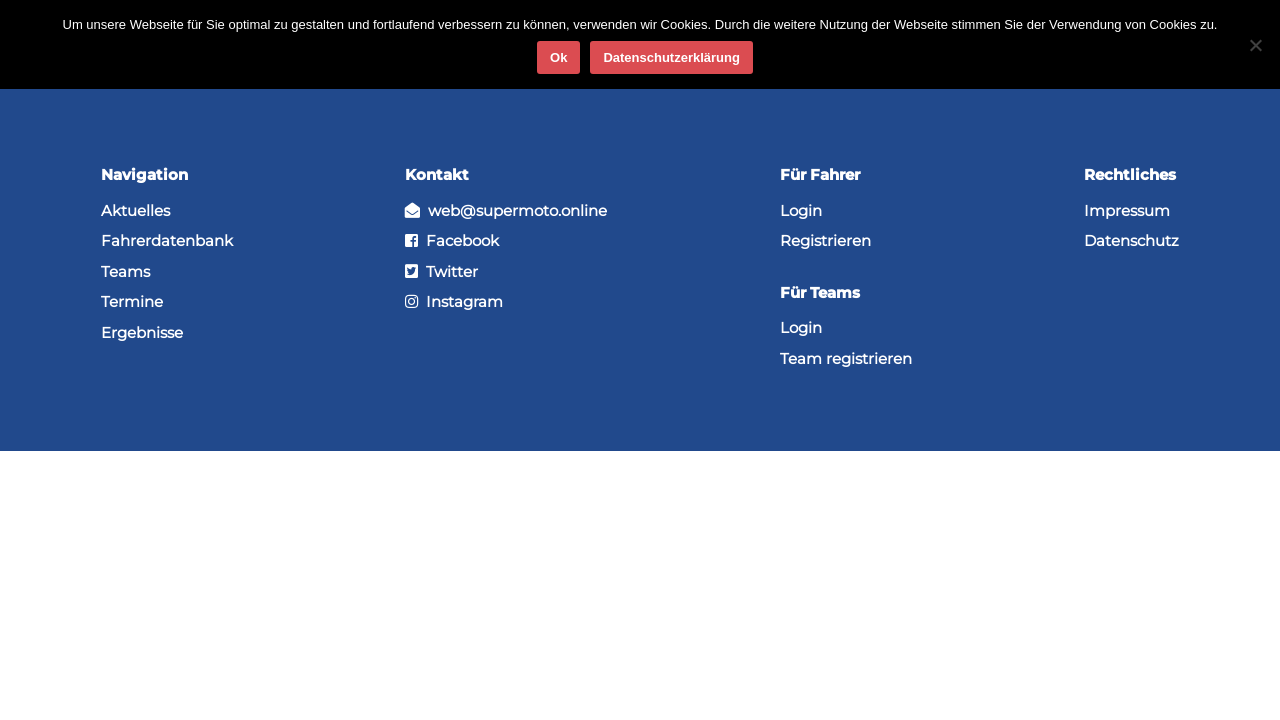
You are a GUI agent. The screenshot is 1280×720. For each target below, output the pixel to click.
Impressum (1127, 210)
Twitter (441, 271)
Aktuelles (135, 210)
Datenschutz (1131, 240)
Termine (132, 301)
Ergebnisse (142, 332)
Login (801, 210)
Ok (558, 57)
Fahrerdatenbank (167, 240)
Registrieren (825, 240)
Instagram (454, 301)
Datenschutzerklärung (671, 57)
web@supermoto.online (506, 210)
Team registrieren (846, 358)
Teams (125, 271)
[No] (1255, 45)
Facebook (452, 240)
